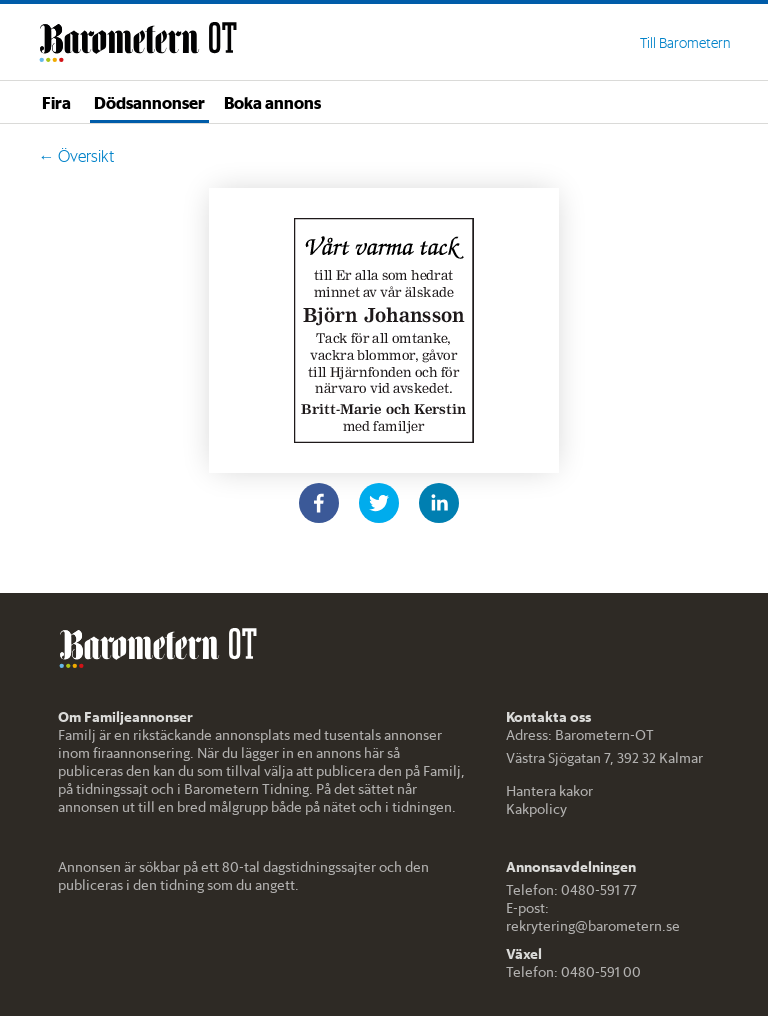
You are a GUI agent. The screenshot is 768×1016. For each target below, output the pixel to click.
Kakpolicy (536, 809)
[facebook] (319, 503)
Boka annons (272, 102)
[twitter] (379, 503)
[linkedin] (439, 503)
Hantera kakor (549, 791)
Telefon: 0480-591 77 (571, 890)
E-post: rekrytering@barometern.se (593, 917)
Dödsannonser (149, 102)
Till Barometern (685, 43)
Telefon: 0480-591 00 (573, 972)
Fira (56, 102)
